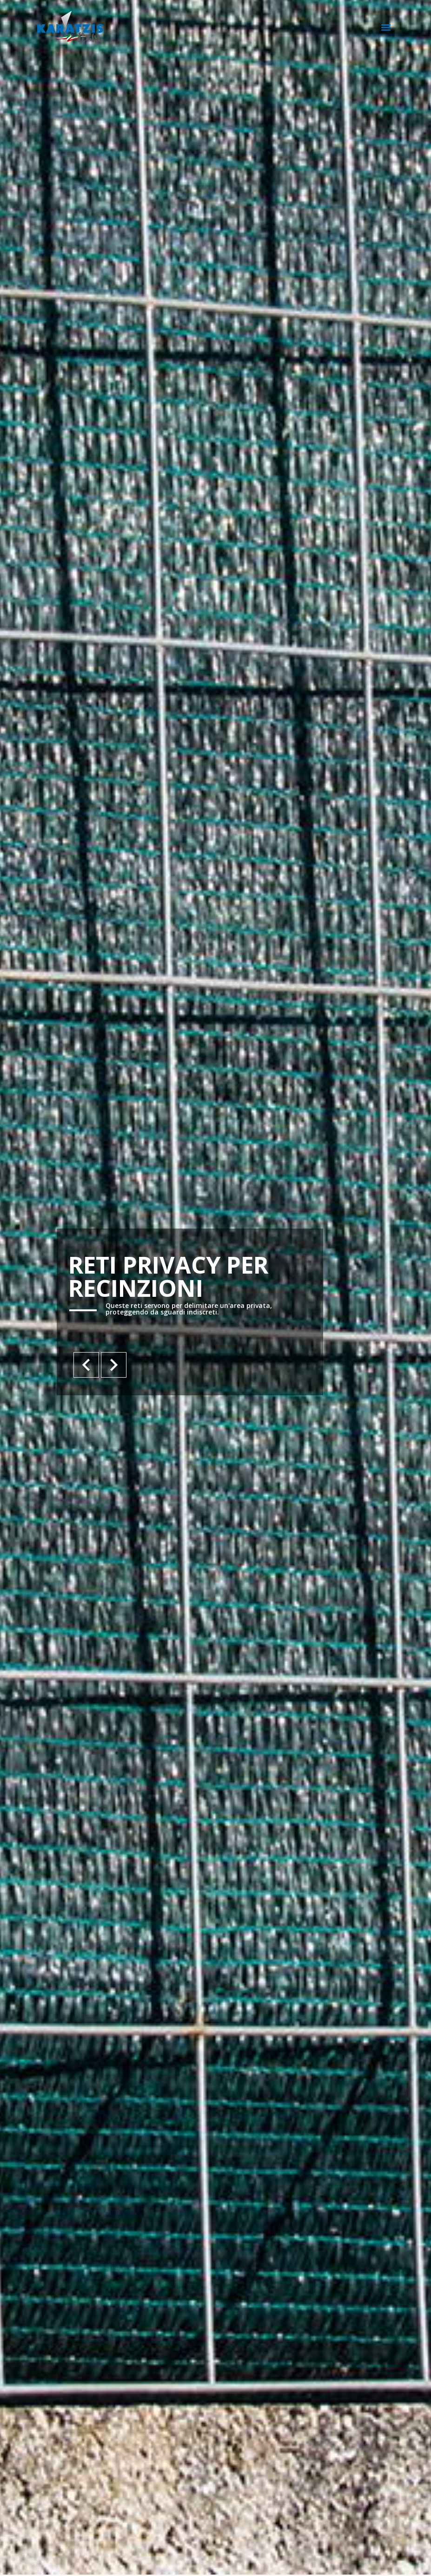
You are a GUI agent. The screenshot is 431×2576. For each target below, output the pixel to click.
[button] (386, 26)
